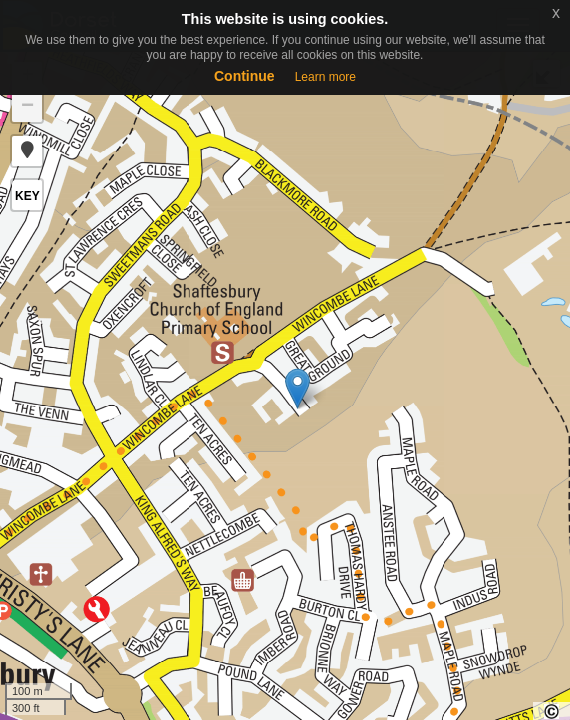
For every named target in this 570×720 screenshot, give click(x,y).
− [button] (27, 107)
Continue (244, 76)
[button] (27, 151)
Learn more (325, 77)
